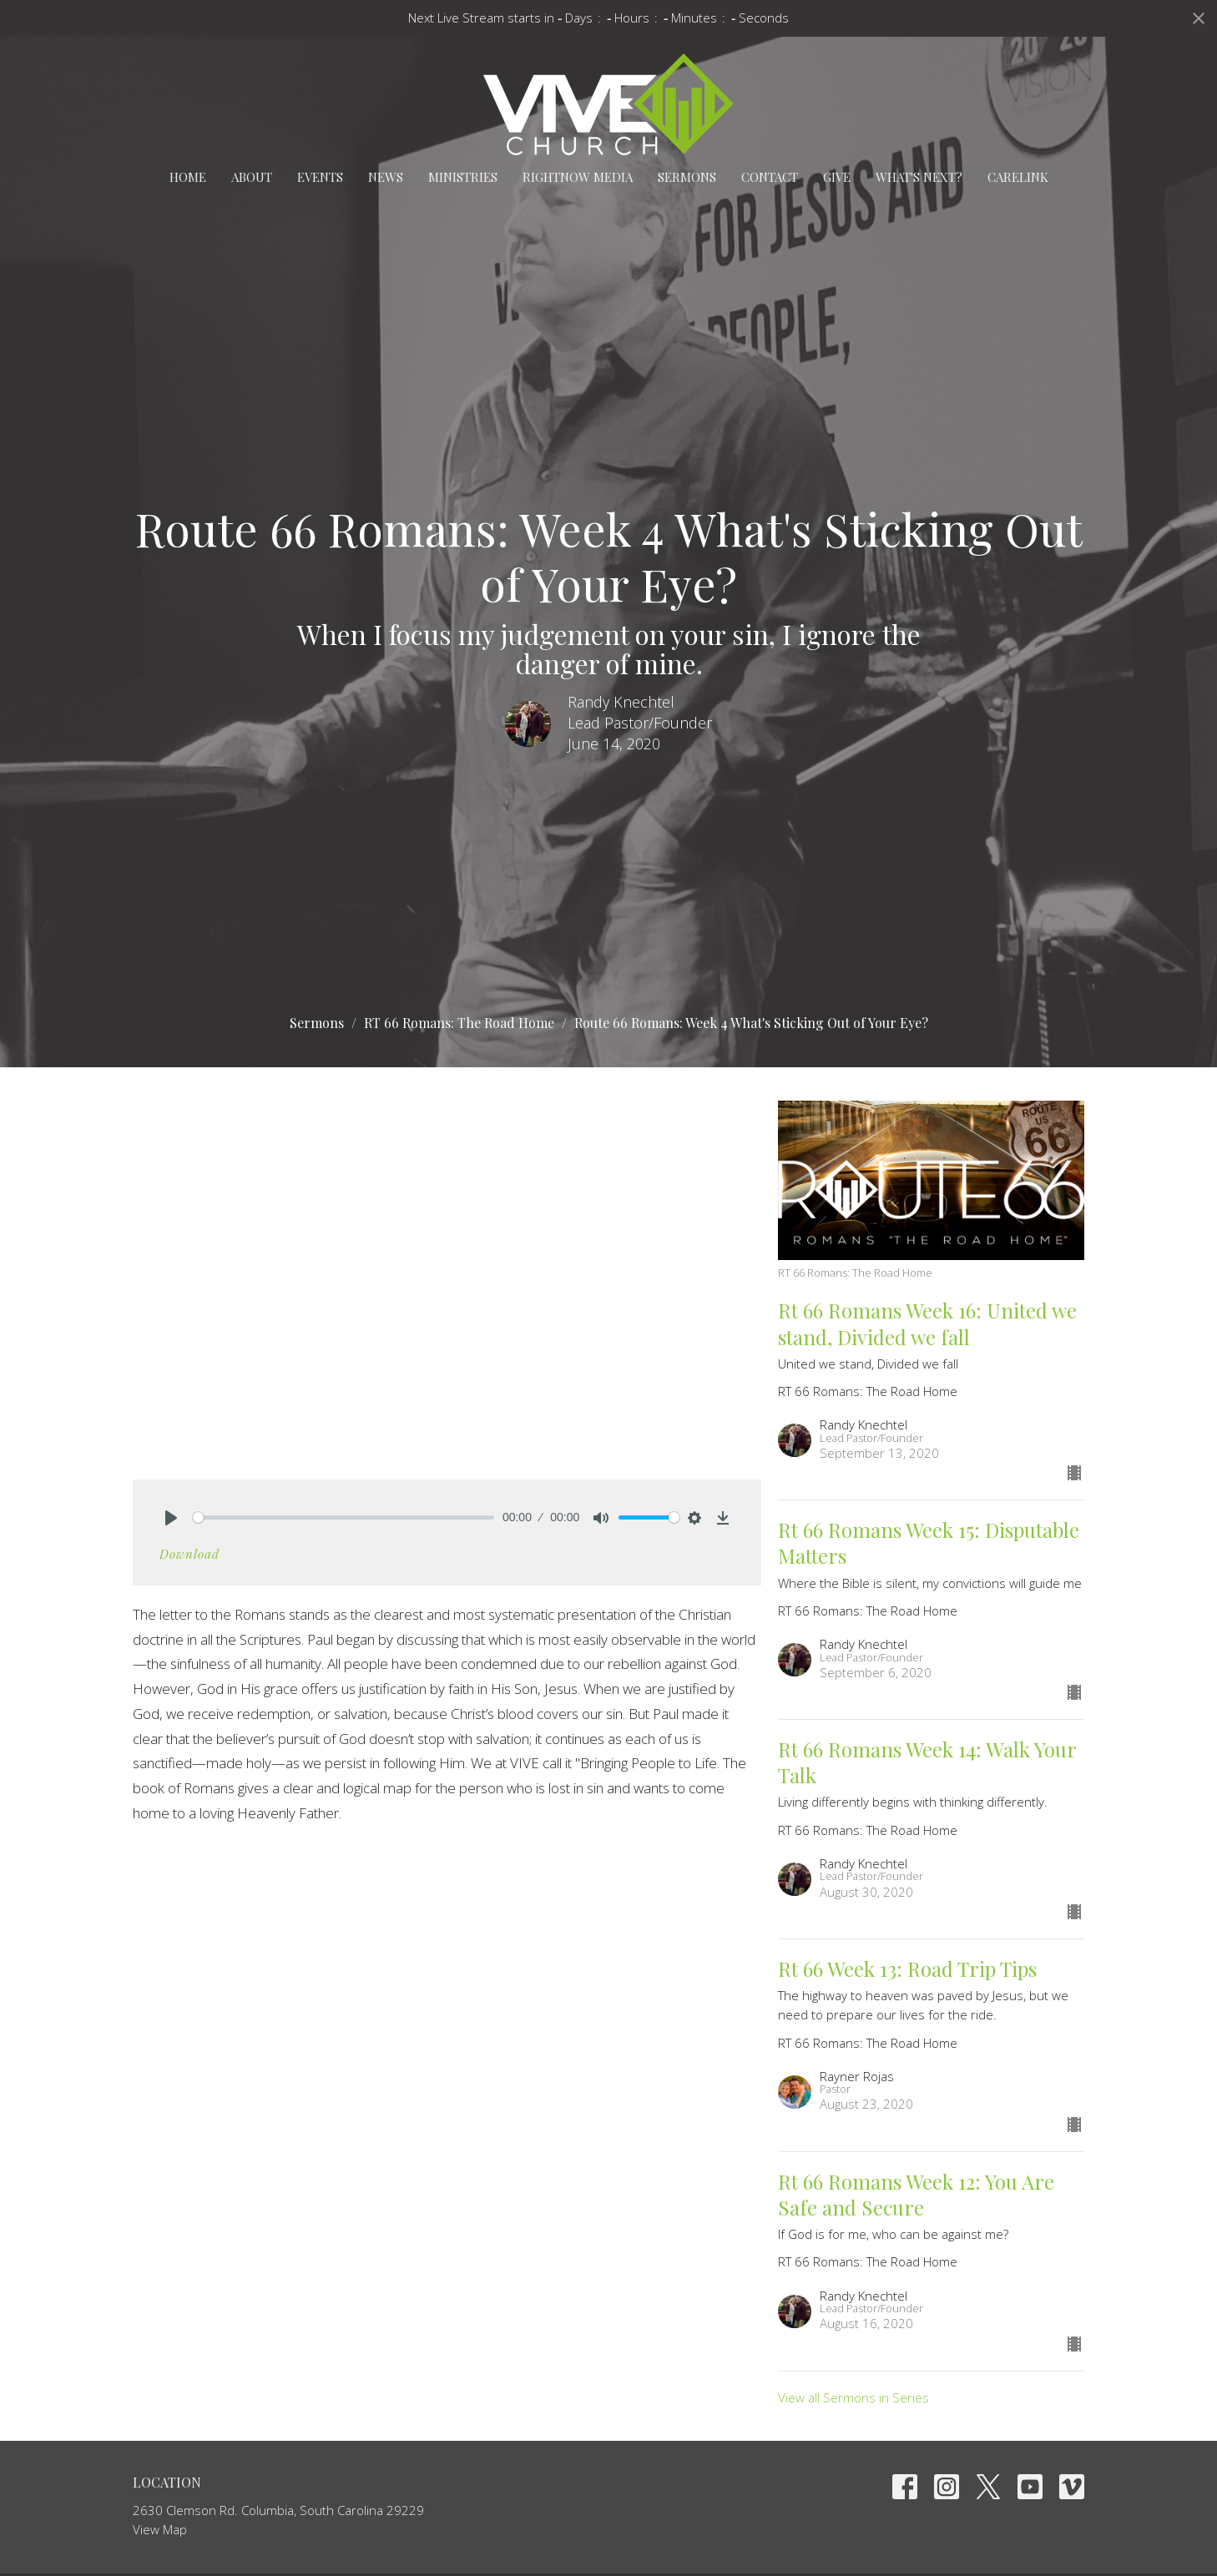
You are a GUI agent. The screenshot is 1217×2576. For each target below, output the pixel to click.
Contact (769, 177)
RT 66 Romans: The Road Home (459, 1022)
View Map (160, 2529)
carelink (1017, 177)
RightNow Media (578, 177)
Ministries (462, 177)
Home (187, 177)
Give (837, 177)
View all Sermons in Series (853, 2397)
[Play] (171, 1518)
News (385, 177)
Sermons (687, 177)
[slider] (343, 1517)
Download (189, 1553)
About (251, 177)
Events (320, 177)
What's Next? (919, 177)
